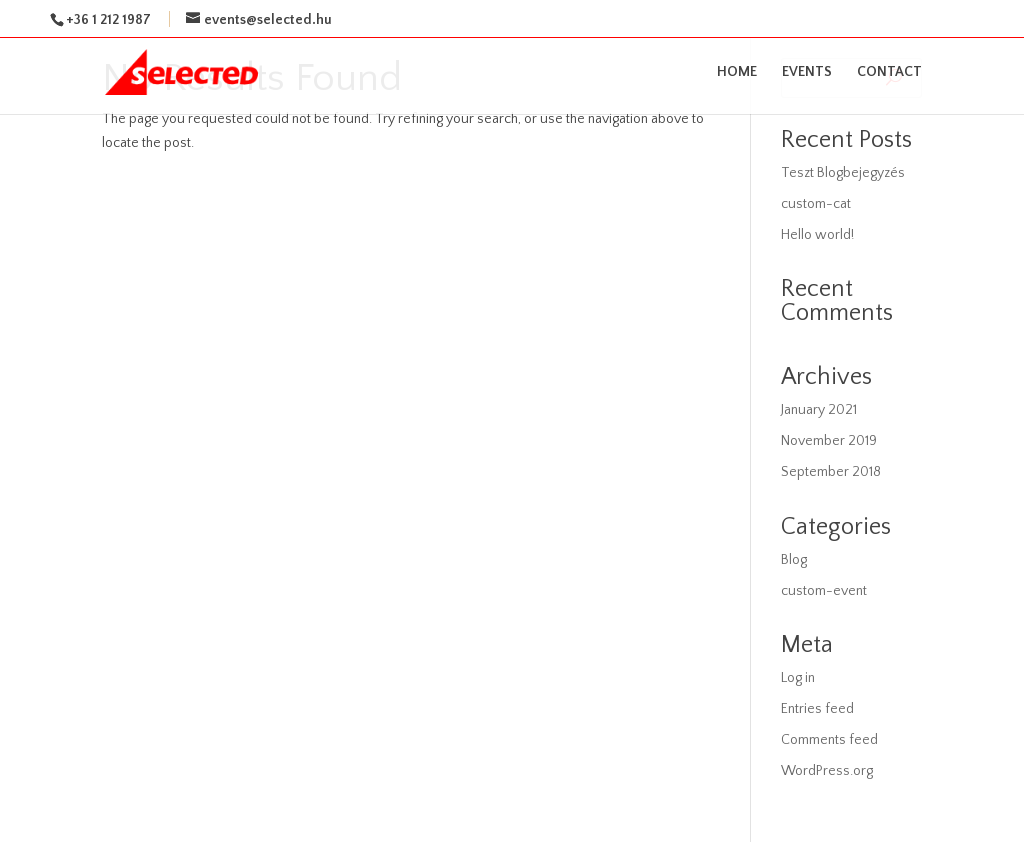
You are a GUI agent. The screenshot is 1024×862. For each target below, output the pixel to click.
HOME (737, 72)
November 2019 (829, 441)
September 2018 (831, 472)
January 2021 (819, 410)
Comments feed (829, 740)
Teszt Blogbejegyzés (843, 173)
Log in (798, 678)
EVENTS (807, 72)
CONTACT (889, 72)
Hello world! (817, 235)
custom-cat (816, 204)
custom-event (824, 591)
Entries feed (817, 709)
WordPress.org (827, 771)
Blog (794, 560)
